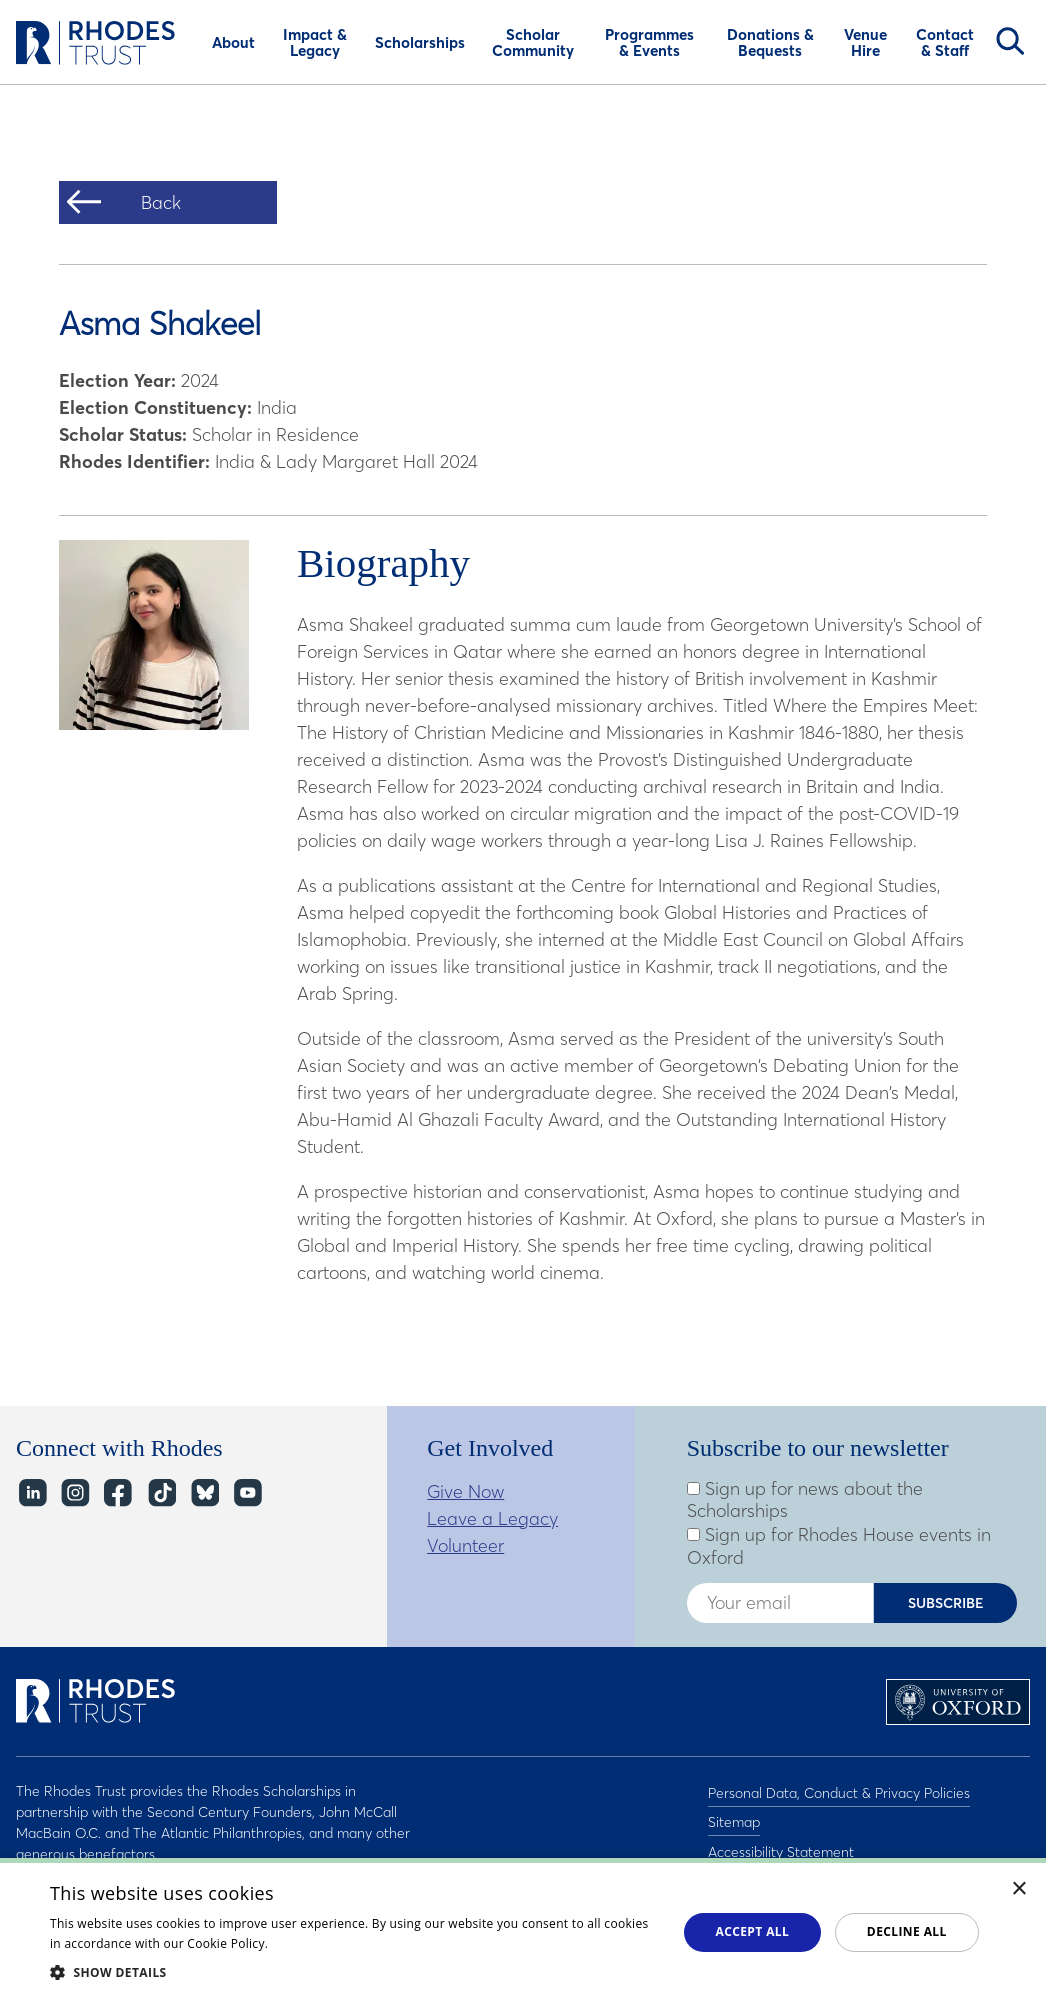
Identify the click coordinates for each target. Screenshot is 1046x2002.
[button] (354, 1972)
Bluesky (203, 1493)
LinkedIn (31, 1493)
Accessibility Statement (781, 1843)
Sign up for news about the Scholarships (805, 1500)
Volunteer (465, 1545)
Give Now (465, 1491)
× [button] (1019, 1889)
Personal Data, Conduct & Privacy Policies (839, 1791)
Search (1010, 41)
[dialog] (523, 1930)
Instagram (74, 1493)
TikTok (160, 1493)
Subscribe (946, 1603)
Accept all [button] (752, 1931)
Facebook (117, 1493)
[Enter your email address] (780, 1603)
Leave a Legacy (492, 1518)
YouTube (246, 1493)
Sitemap (734, 1817)
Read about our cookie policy (357, 1943)
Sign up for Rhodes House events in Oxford (839, 1546)
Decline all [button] (907, 1931)
